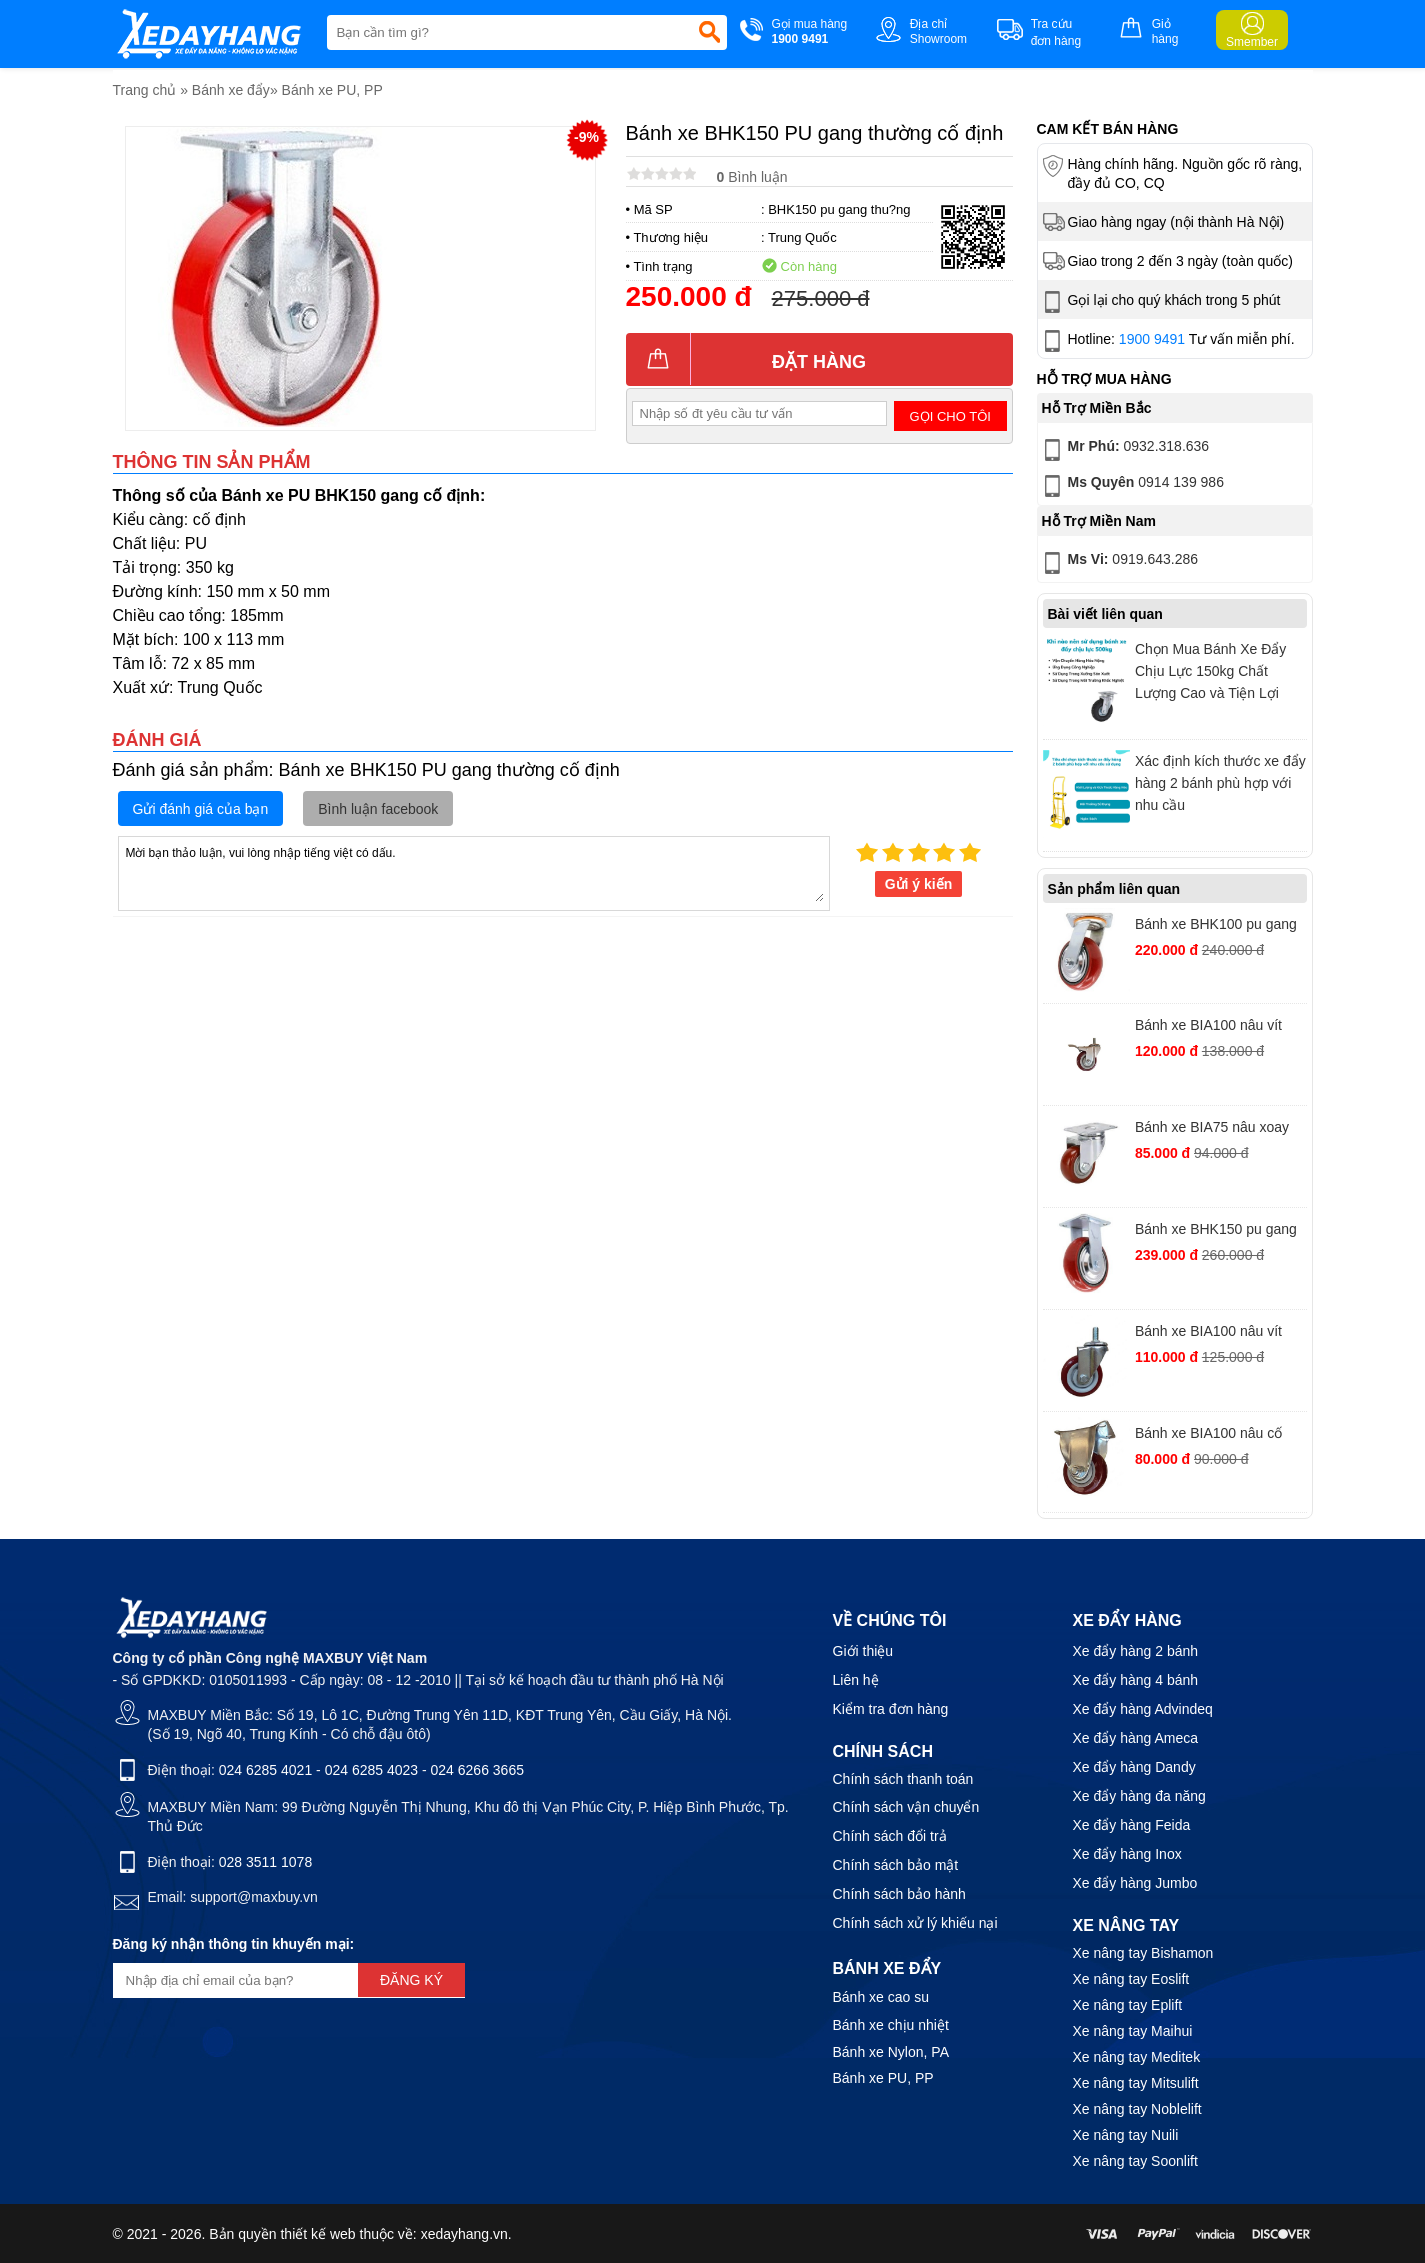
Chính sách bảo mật (896, 1865)
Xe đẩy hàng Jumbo (1135, 1883)
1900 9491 (1152, 339)
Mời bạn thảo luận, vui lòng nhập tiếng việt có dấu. (474, 872)
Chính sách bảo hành (899, 1894)
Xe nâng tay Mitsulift (1136, 2083)
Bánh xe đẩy (231, 90)
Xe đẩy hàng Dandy (1134, 1767)
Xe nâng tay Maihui (1133, 2031)
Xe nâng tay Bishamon (1143, 1953)
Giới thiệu (863, 1651)
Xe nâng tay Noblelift (1137, 2109)
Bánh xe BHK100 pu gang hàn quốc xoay (1216, 926)
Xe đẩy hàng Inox (1127, 1854)
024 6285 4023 (371, 1770)
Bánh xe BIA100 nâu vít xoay (1208, 1333)
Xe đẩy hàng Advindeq (1143, 1709)
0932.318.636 (1124, 450)
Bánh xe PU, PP (332, 90)
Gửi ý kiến (919, 884)
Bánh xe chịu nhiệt (891, 2025)
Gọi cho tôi (950, 416)
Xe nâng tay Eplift (1128, 2005)
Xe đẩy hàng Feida (1132, 1825)
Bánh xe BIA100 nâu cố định (1208, 1435)
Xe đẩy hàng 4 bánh (1136, 1680)
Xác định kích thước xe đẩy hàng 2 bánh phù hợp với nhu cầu (1220, 783)
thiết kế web (317, 2234)
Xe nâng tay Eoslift (1131, 1979)
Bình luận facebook (378, 809)
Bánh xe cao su (881, 1997)
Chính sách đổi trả (890, 1836)
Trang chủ (145, 90)
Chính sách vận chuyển (906, 1807)
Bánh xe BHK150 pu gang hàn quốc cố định (1216, 1231)
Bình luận (752, 177)
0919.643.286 (1119, 563)
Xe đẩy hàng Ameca (1136, 1738)
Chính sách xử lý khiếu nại (915, 1923)
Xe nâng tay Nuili (1126, 2135)
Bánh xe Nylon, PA (891, 2052)
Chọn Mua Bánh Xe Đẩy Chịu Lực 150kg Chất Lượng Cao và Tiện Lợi (1210, 671)
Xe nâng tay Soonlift (1135, 2161)
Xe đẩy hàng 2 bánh (1136, 1651)
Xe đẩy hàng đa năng (1139, 1796)
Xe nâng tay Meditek (1137, 2057)
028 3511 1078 (265, 1862)
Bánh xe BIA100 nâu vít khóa (1208, 1027)
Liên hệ (856, 1680)
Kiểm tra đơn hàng (891, 1709)
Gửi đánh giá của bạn (201, 809)
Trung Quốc (802, 237)
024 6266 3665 (477, 1770)
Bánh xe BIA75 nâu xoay (1212, 1127)
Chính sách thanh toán (903, 1779)
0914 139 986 (1131, 486)
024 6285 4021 (265, 1770)
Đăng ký (411, 1980)
